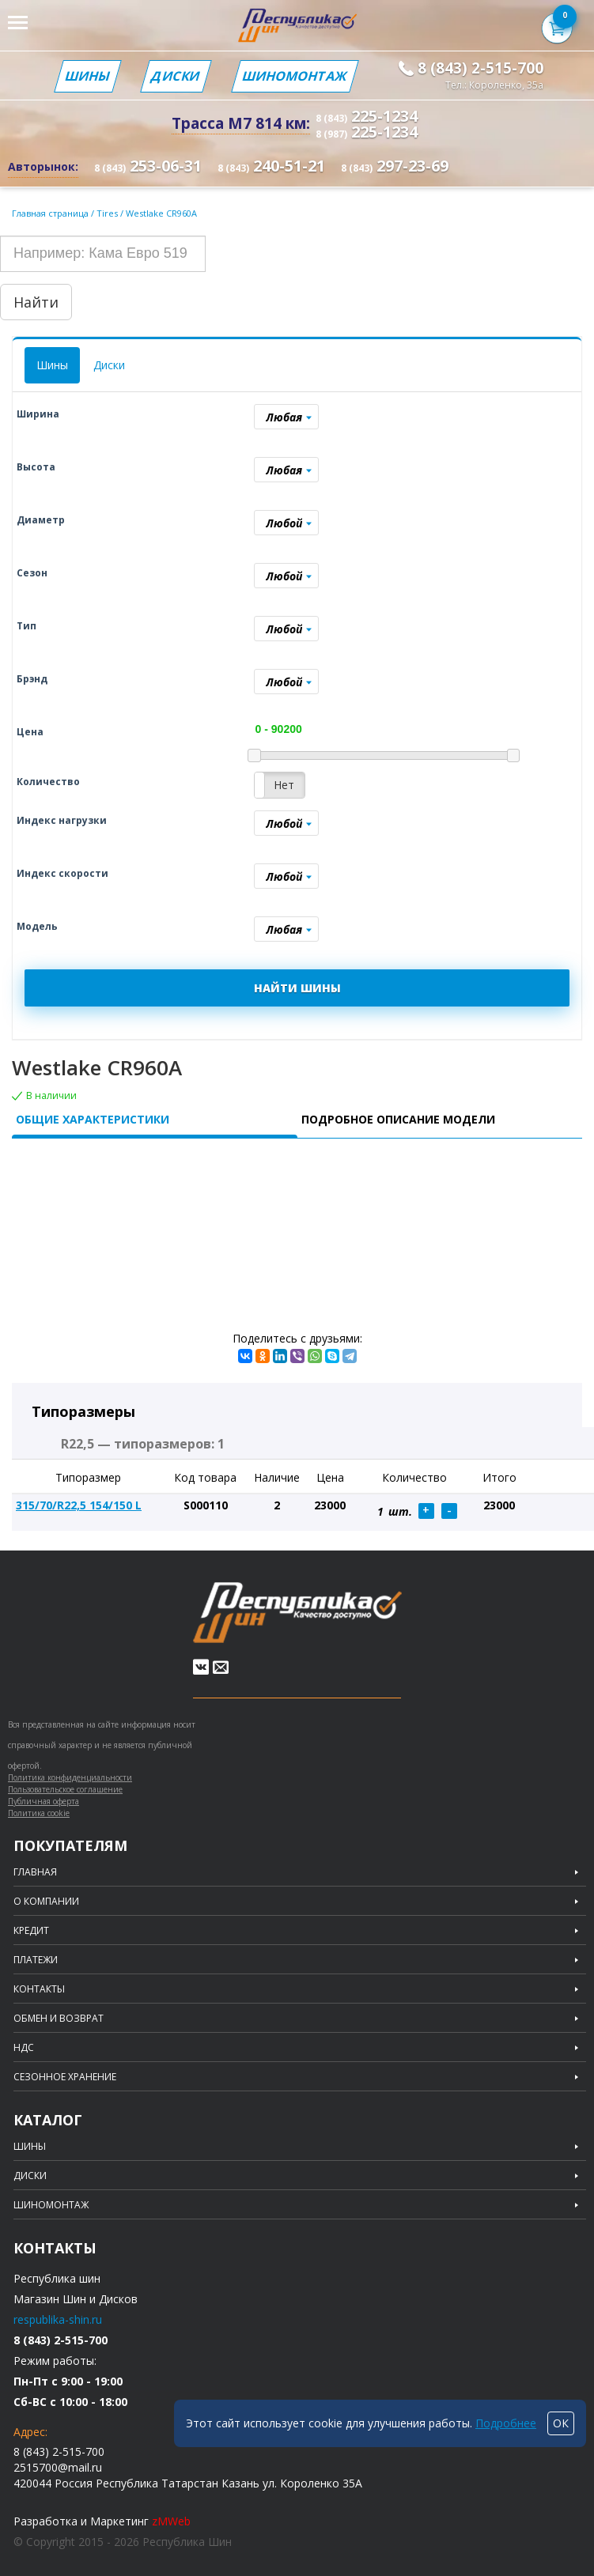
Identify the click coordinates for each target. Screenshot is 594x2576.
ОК (561, 2423)
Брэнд (32, 679)
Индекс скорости (62, 873)
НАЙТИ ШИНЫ (297, 987)
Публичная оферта (43, 1801)
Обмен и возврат (58, 2018)
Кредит (31, 1930)
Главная (35, 1872)
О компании (46, 1901)
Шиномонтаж (295, 76)
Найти (36, 302)
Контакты (39, 1989)
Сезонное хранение (64, 2077)
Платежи (35, 1960)
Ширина (38, 414)
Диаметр (41, 520)
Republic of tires (297, 1612)
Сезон (32, 573)
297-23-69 (394, 165)
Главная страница (50, 213)
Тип (26, 626)
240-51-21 (271, 165)
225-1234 (367, 116)
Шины (87, 76)
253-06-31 (148, 165)
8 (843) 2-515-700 (480, 68)
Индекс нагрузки (62, 820)
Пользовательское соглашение (65, 1789)
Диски (175, 76)
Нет (284, 784)
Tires (108, 213)
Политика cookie (39, 1813)
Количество (48, 781)
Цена (30, 731)
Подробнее (505, 2423)
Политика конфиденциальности (70, 1777)
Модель (37, 926)
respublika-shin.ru (57, 2319)
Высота (36, 467)
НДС (23, 2048)
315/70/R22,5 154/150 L (79, 1505)
